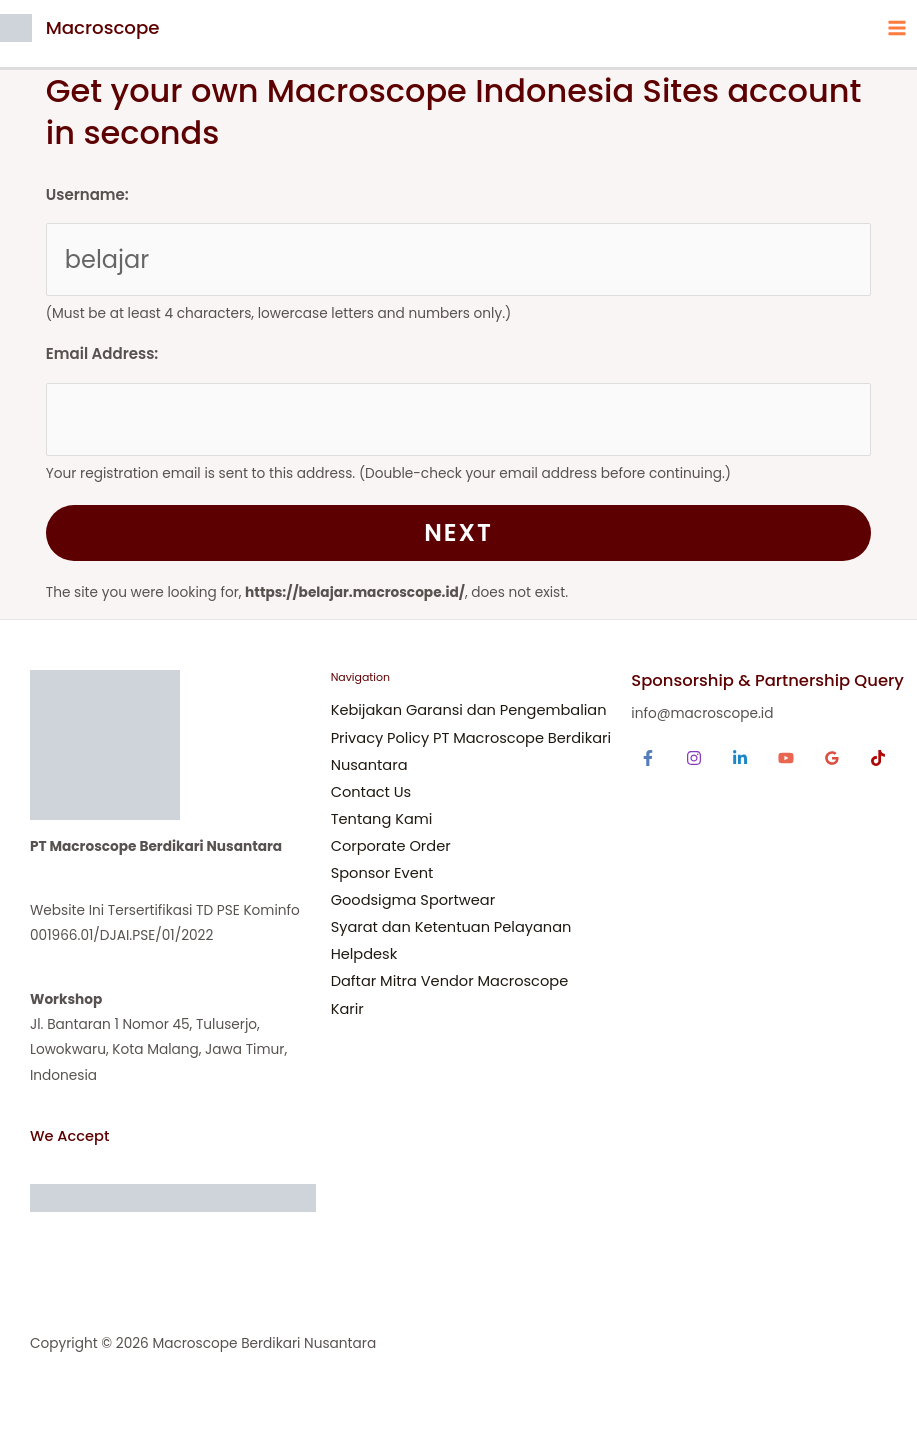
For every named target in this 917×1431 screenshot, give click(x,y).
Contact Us (371, 792)
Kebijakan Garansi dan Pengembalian (469, 710)
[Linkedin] (740, 758)
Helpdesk (364, 954)
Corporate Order (391, 846)
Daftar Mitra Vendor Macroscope (450, 981)
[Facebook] (648, 758)
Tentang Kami (382, 819)
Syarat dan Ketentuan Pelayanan (451, 927)
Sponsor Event (382, 873)
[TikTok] (878, 758)
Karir (347, 1009)
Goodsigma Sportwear (413, 900)
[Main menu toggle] (897, 27)
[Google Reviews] (832, 758)
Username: (87, 194)
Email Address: (102, 353)
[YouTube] (786, 758)
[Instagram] (694, 758)
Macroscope (103, 27)
